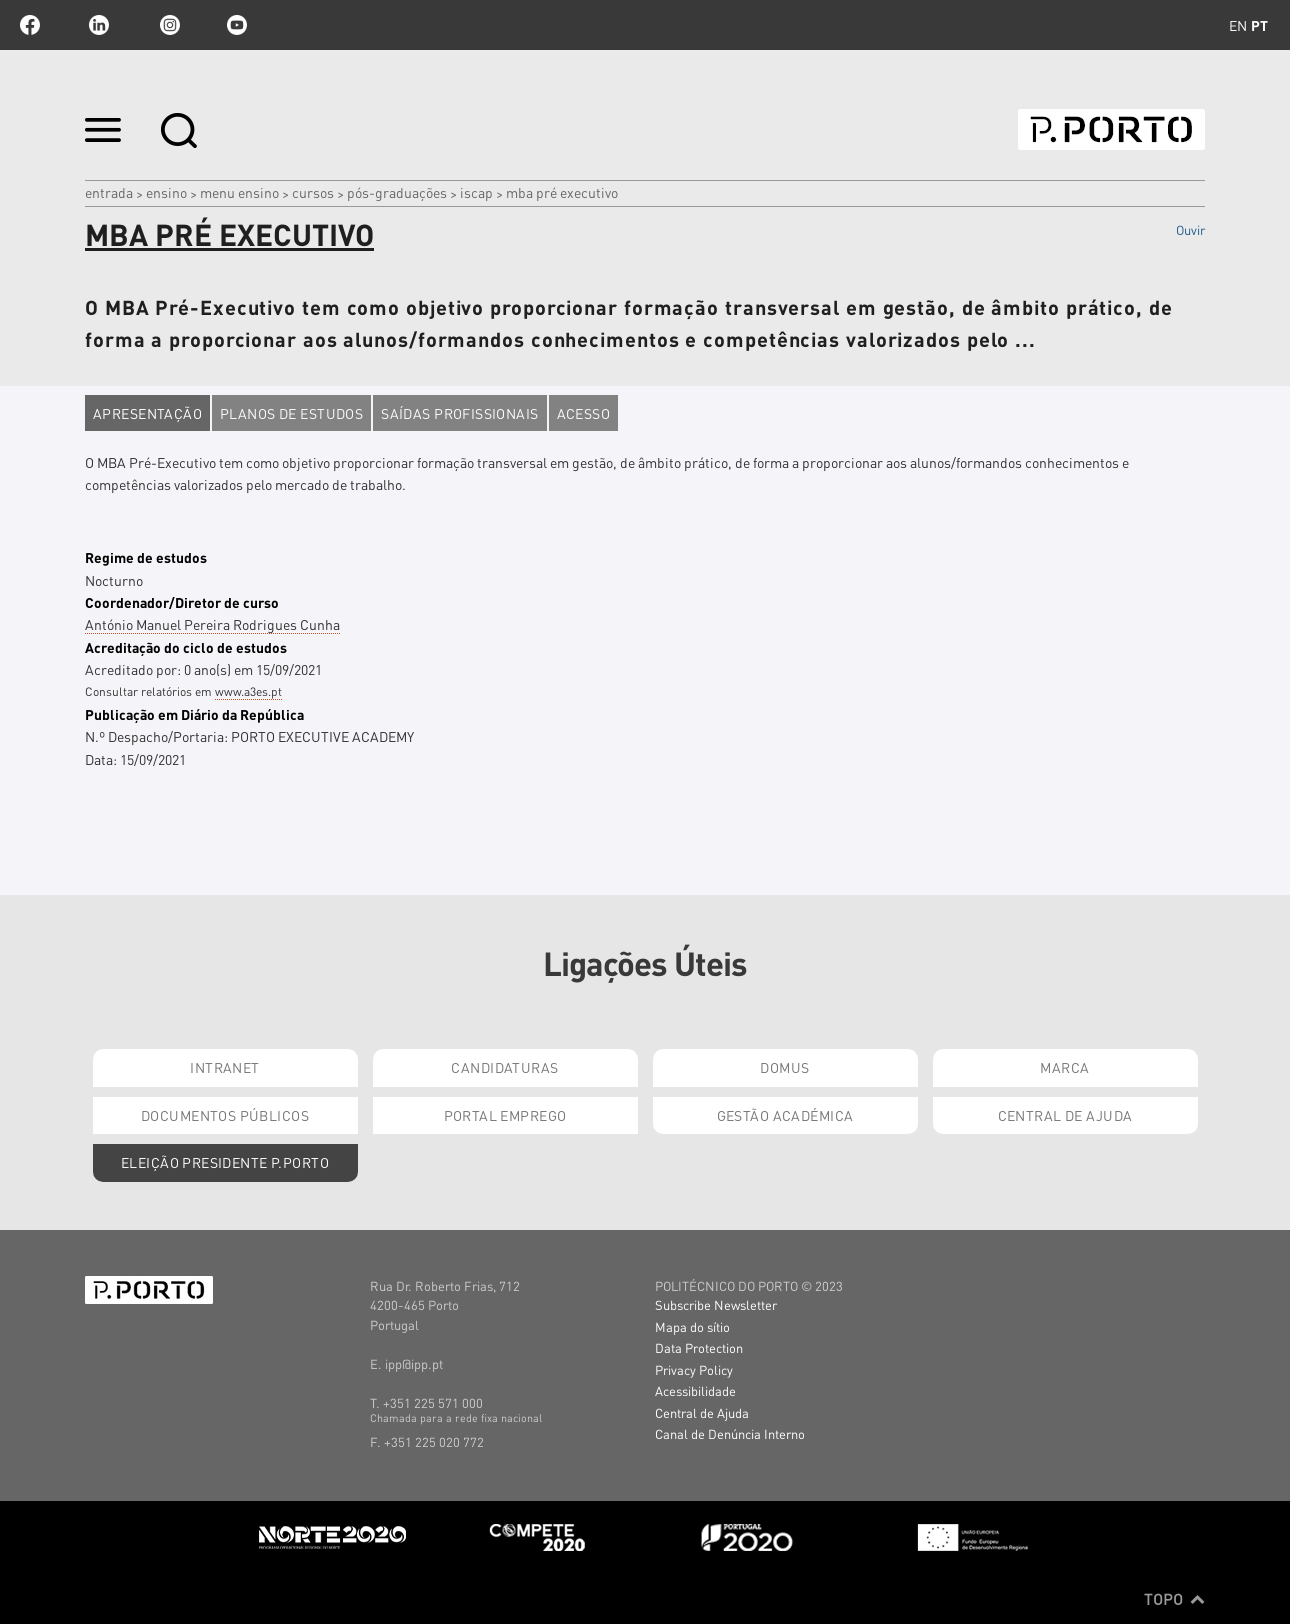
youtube (237, 25)
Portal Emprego (505, 1115)
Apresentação (147, 413)
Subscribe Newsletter (716, 1304)
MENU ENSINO (239, 192)
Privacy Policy (694, 1369)
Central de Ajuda (1065, 1115)
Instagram (168, 25)
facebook (30, 25)
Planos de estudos (291, 413)
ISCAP (476, 192)
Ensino (166, 192)
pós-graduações (397, 192)
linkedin (99, 25)
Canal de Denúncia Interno (730, 1433)
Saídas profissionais (459, 413)
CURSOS (313, 192)
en (1238, 25)
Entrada (109, 192)
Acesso (584, 413)
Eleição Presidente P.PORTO (225, 1162)
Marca (1064, 1067)
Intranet (224, 1067)
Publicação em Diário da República (194, 714)
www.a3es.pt (248, 691)
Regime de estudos (146, 557)
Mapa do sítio (692, 1326)
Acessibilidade (695, 1390)
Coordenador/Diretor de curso (182, 602)
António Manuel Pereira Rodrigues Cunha (212, 624)
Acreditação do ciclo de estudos (186, 647)
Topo (1174, 1599)
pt (1259, 25)
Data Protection (699, 1347)
